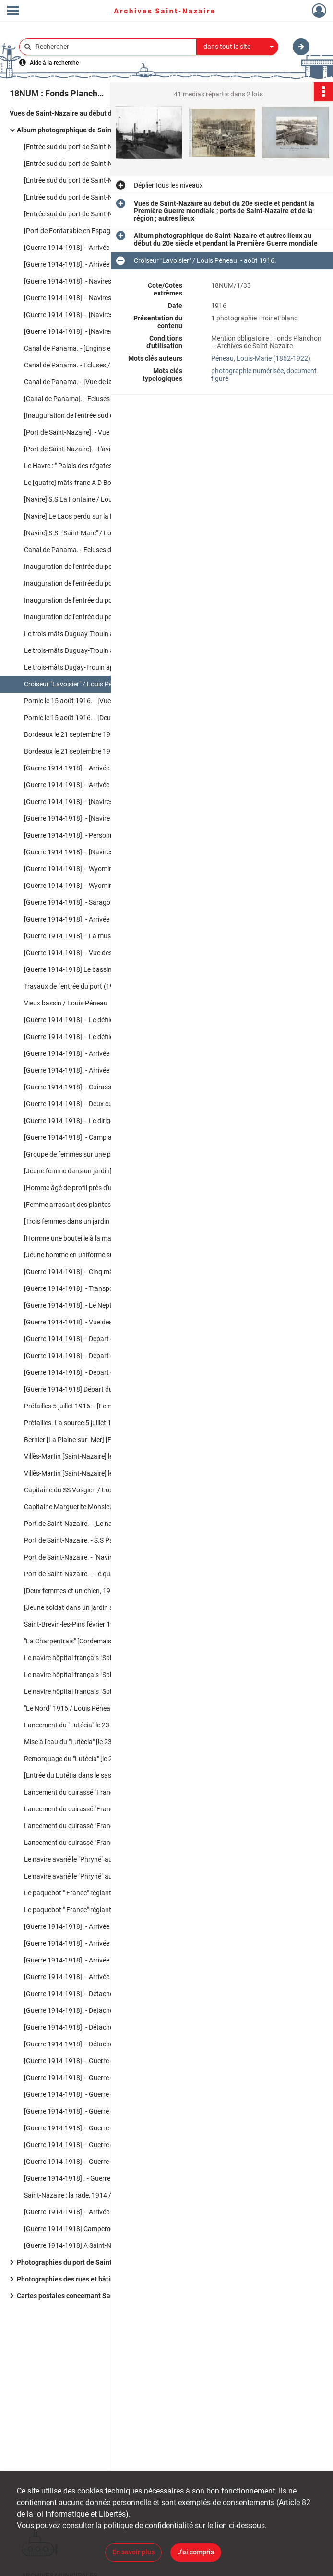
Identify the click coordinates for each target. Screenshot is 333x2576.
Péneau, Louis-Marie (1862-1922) (260, 358)
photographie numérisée (247, 371)
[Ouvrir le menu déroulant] (13, 11)
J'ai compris (196, 2552)
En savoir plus (133, 2552)
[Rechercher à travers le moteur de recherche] (113, 47)
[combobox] (237, 47)
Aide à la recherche (54, 62)
